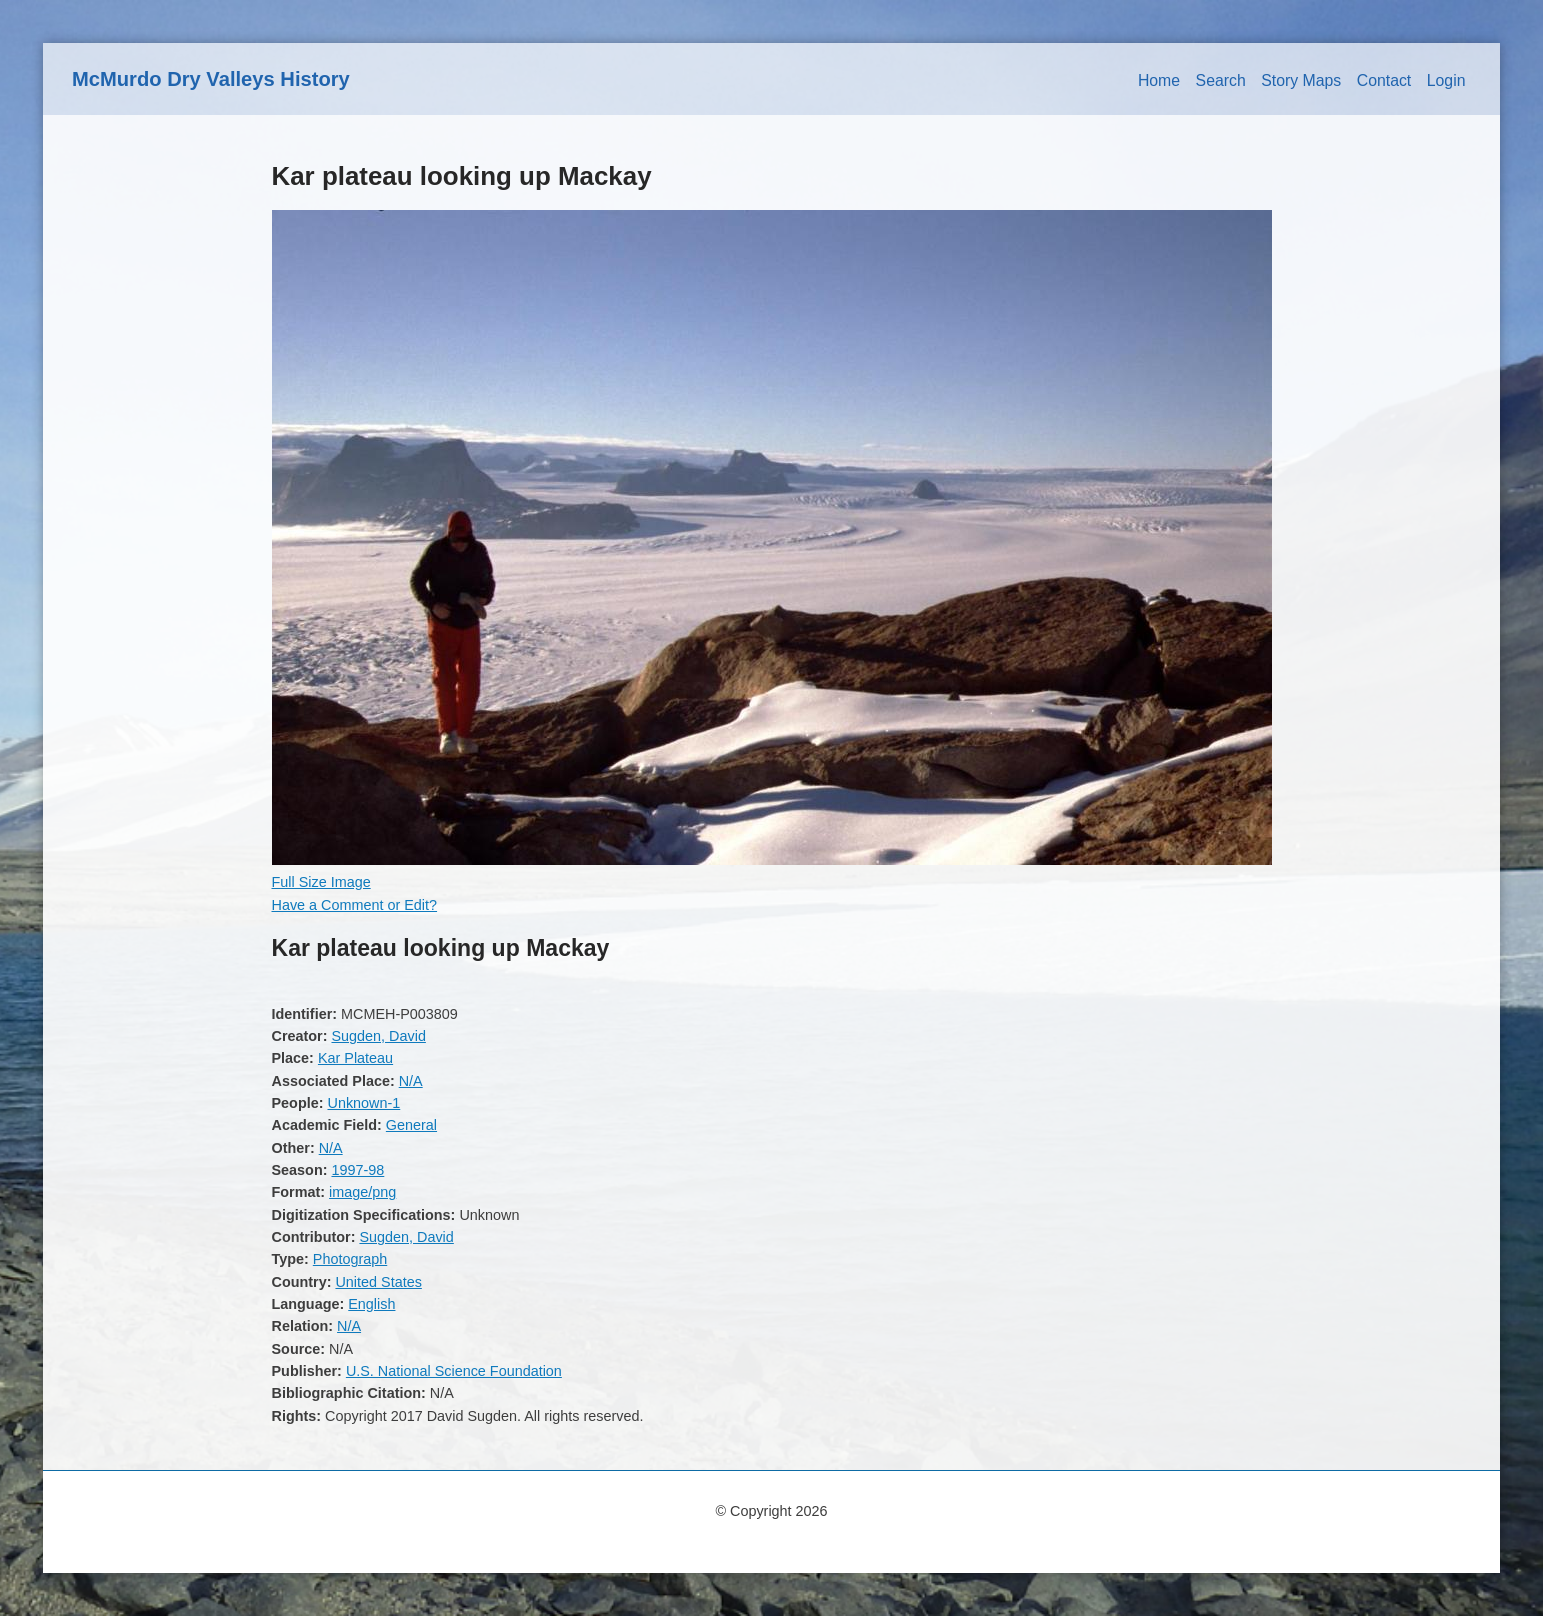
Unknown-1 (363, 1103)
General (411, 1125)
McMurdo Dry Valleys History (211, 79)
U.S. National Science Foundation (454, 1371)
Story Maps (1301, 80)
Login (1446, 80)
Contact (1384, 80)
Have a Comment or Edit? (355, 905)
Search (1221, 80)
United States (378, 1282)
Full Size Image (321, 882)
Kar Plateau (355, 1058)
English (371, 1304)
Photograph (350, 1259)
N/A (411, 1081)
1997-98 (357, 1170)
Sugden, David (378, 1036)
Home (1159, 80)
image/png (362, 1192)
